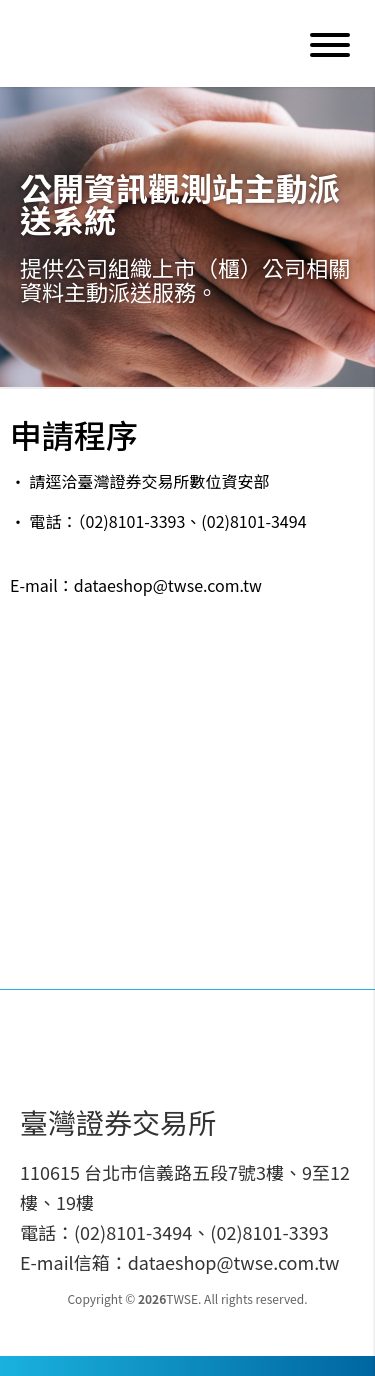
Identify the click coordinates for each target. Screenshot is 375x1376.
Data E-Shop (154, 43)
